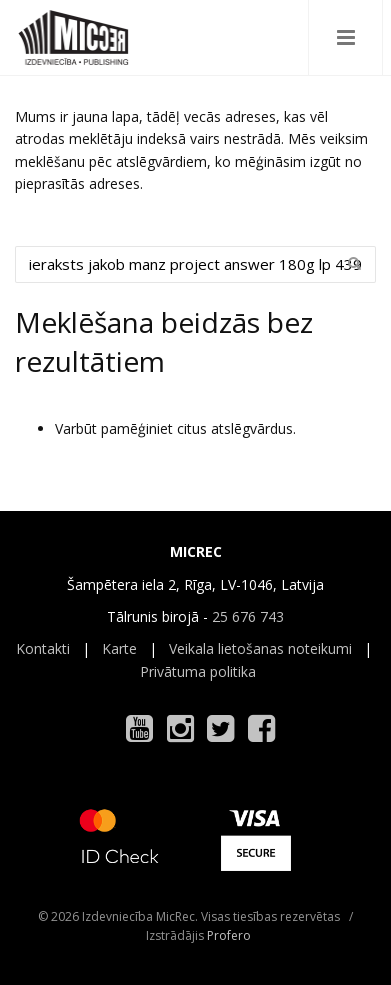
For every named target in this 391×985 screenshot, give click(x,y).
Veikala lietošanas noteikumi (260, 648)
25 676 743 (248, 616)
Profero (229, 935)
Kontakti (43, 648)
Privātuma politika (198, 671)
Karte (119, 648)
